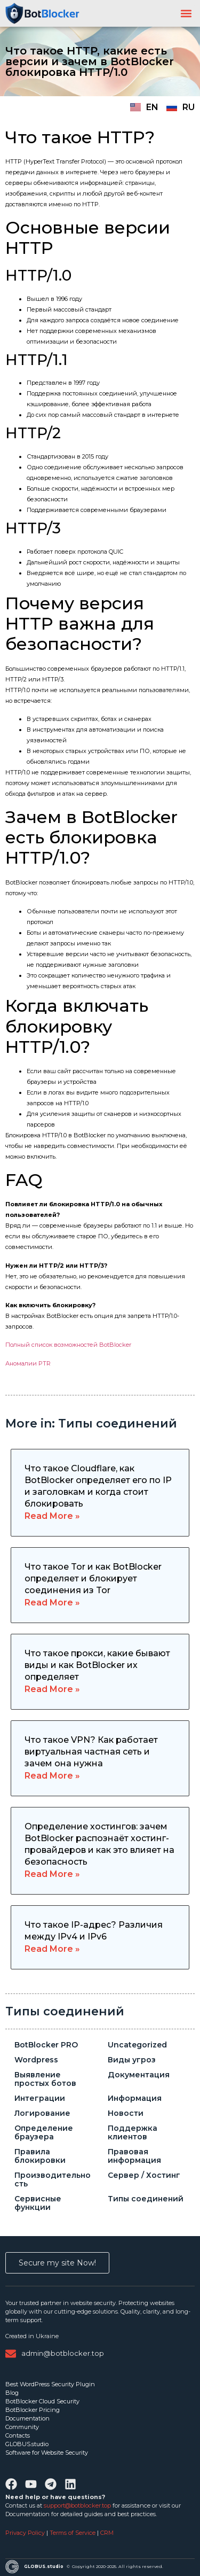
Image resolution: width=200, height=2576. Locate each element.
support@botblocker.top (77, 2505)
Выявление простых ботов (45, 2079)
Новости (125, 2113)
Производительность (52, 2179)
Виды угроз (132, 2060)
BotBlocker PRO (46, 2045)
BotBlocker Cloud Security (42, 2401)
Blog (12, 2392)
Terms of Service (72, 2532)
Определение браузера (43, 2132)
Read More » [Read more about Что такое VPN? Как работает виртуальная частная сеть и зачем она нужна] (52, 1776)
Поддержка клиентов (132, 2132)
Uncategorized (137, 2045)
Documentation (27, 2418)
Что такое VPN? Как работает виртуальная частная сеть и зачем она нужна (91, 1751)
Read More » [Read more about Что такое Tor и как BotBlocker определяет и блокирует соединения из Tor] (52, 1602)
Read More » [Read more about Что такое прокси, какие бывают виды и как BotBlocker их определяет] (52, 1689)
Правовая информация (134, 2156)
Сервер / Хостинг (144, 2175)
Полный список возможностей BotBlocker (68, 1344)
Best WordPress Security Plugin (50, 2384)
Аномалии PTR (28, 1363)
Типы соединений (64, 2011)
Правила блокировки (40, 2156)
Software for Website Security (46, 2452)
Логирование (42, 2113)
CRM (107, 2532)
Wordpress (36, 2060)
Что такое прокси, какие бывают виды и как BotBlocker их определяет (97, 1665)
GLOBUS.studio (27, 2444)
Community (22, 2427)
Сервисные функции (37, 2203)
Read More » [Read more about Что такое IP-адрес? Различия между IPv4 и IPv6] (52, 1949)
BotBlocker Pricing (32, 2410)
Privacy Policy (25, 2532)
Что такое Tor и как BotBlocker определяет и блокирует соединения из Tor (93, 1578)
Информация (135, 2098)
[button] (186, 13)
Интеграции (39, 2098)
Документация (139, 2075)
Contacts (17, 2435)
